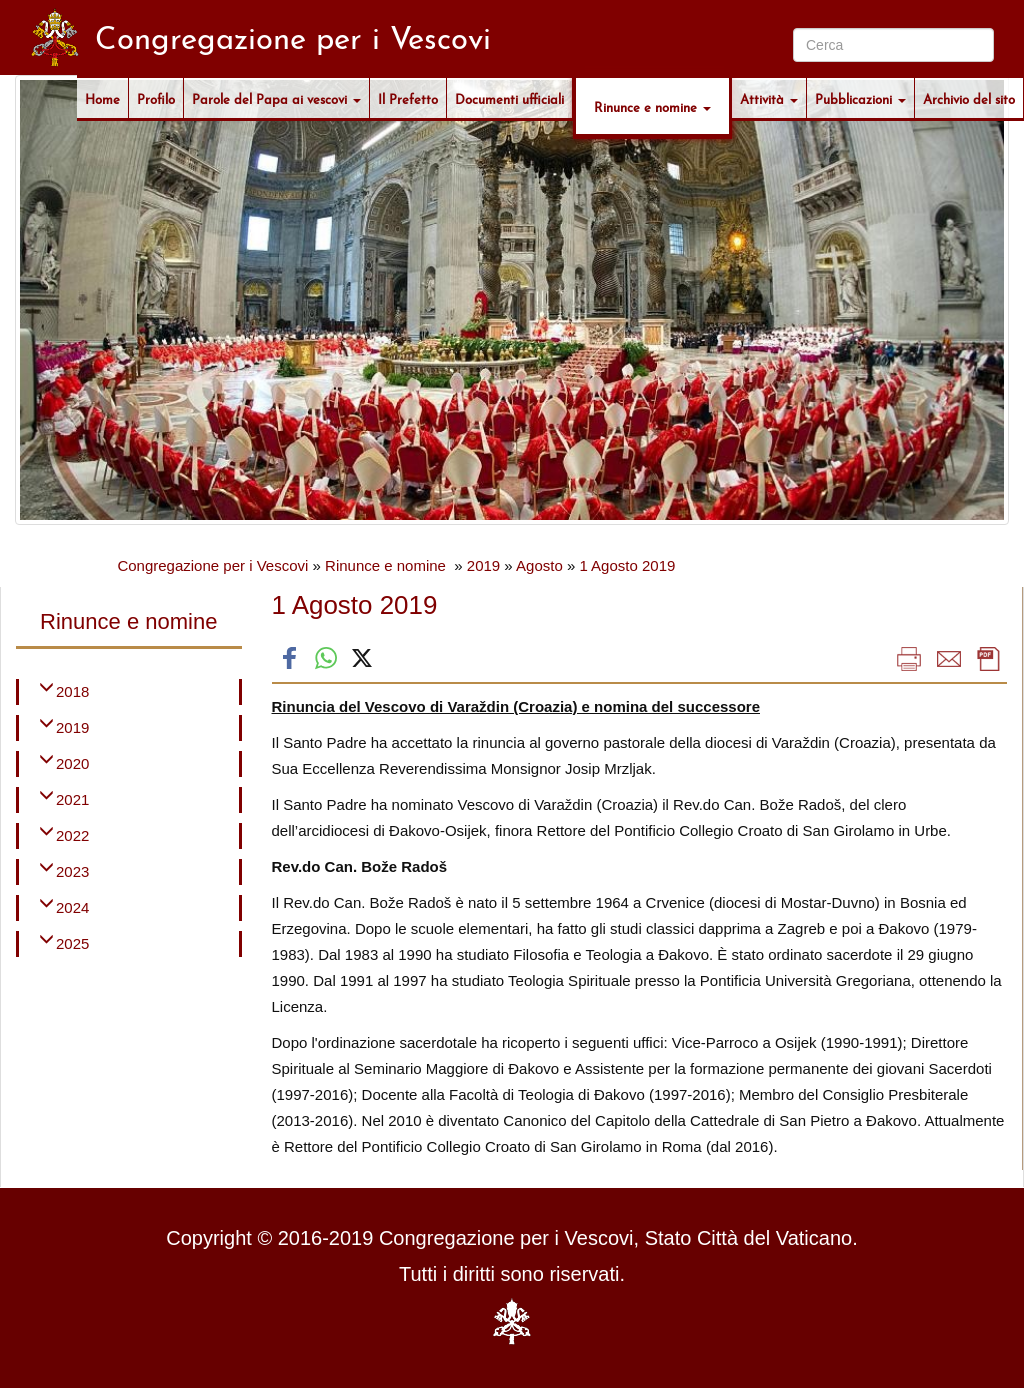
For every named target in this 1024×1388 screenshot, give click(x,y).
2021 (72, 799)
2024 (72, 907)
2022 (72, 835)
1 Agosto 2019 (627, 565)
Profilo (156, 98)
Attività (769, 98)
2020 (72, 763)
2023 (72, 871)
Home (102, 98)
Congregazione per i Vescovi (212, 565)
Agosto (539, 565)
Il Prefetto (408, 98)
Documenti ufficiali (509, 98)
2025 (72, 943)
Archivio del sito (969, 98)
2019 (483, 565)
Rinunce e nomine (652, 106)
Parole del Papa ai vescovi (276, 98)
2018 (72, 691)
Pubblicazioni (860, 98)
